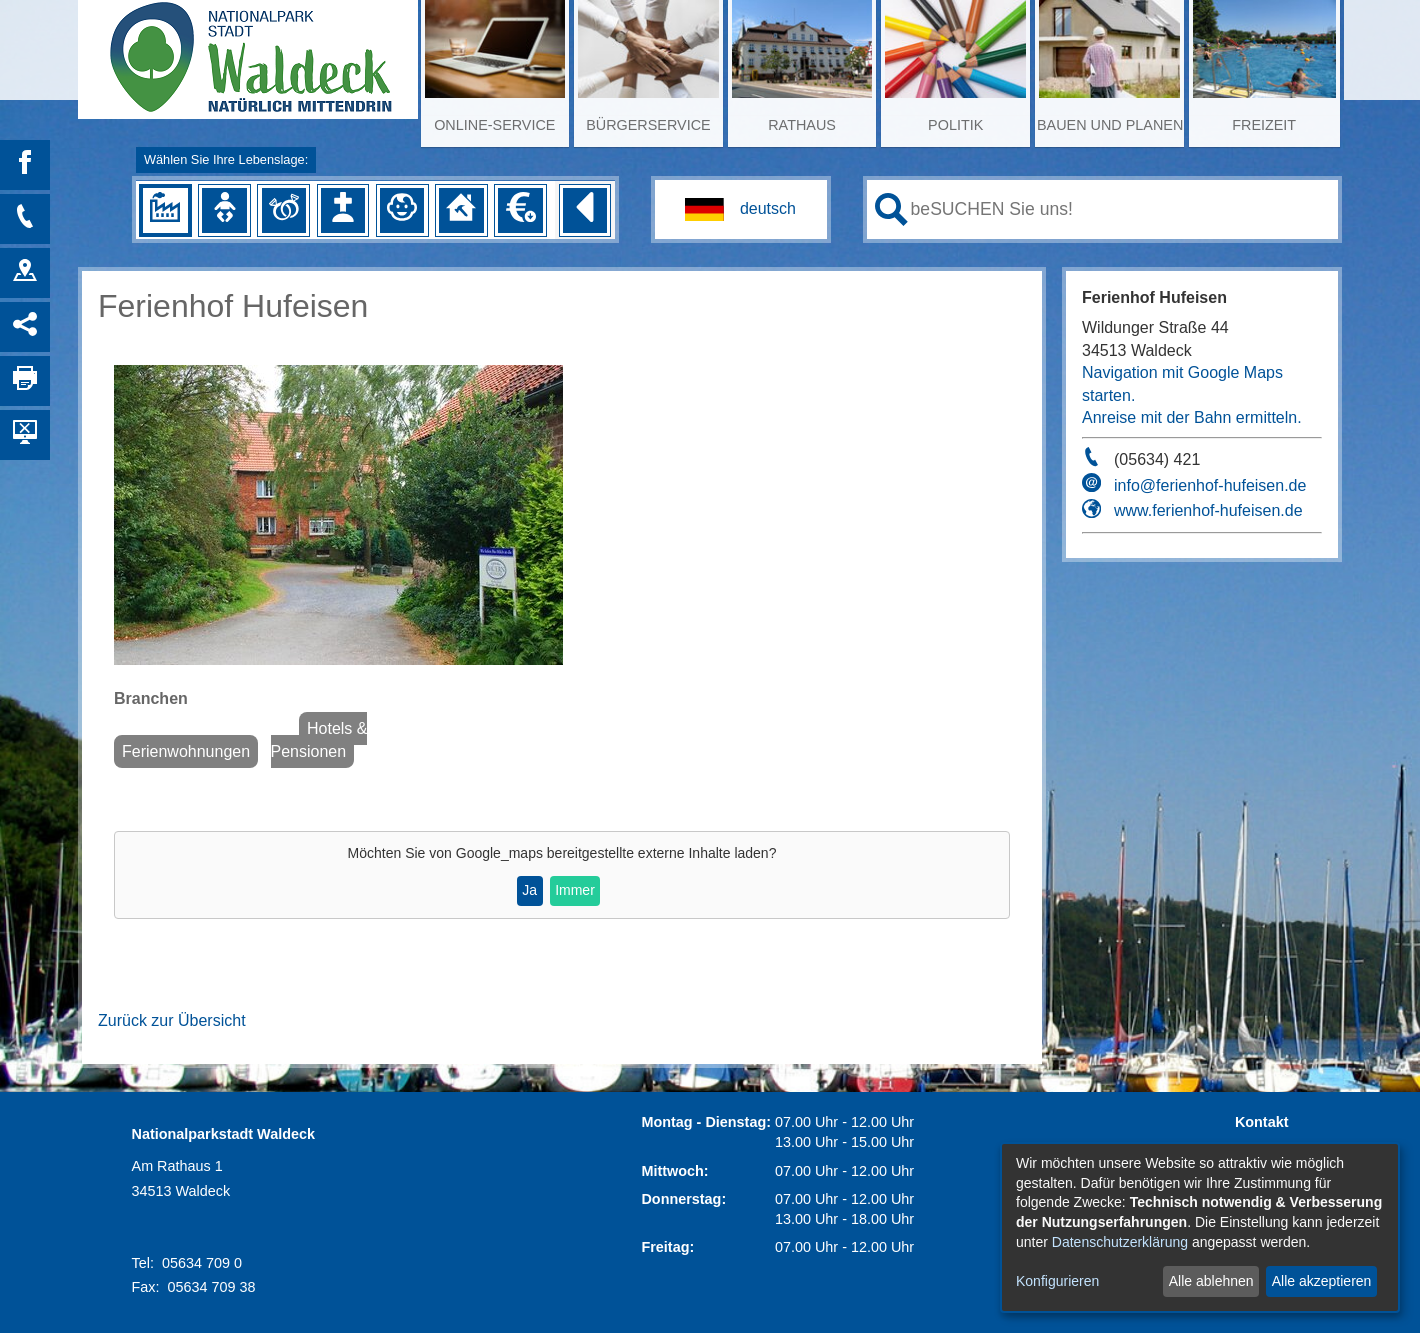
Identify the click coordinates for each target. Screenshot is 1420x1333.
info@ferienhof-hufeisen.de (1210, 485)
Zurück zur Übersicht (172, 1020)
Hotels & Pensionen (319, 739)
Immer (575, 890)
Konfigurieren (1057, 1281)
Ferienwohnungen (186, 751)
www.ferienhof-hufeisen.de (1208, 510)
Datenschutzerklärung (1120, 1242)
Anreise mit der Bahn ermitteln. (1192, 417)
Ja (529, 890)
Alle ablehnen (1211, 1281)
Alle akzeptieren (1322, 1281)
